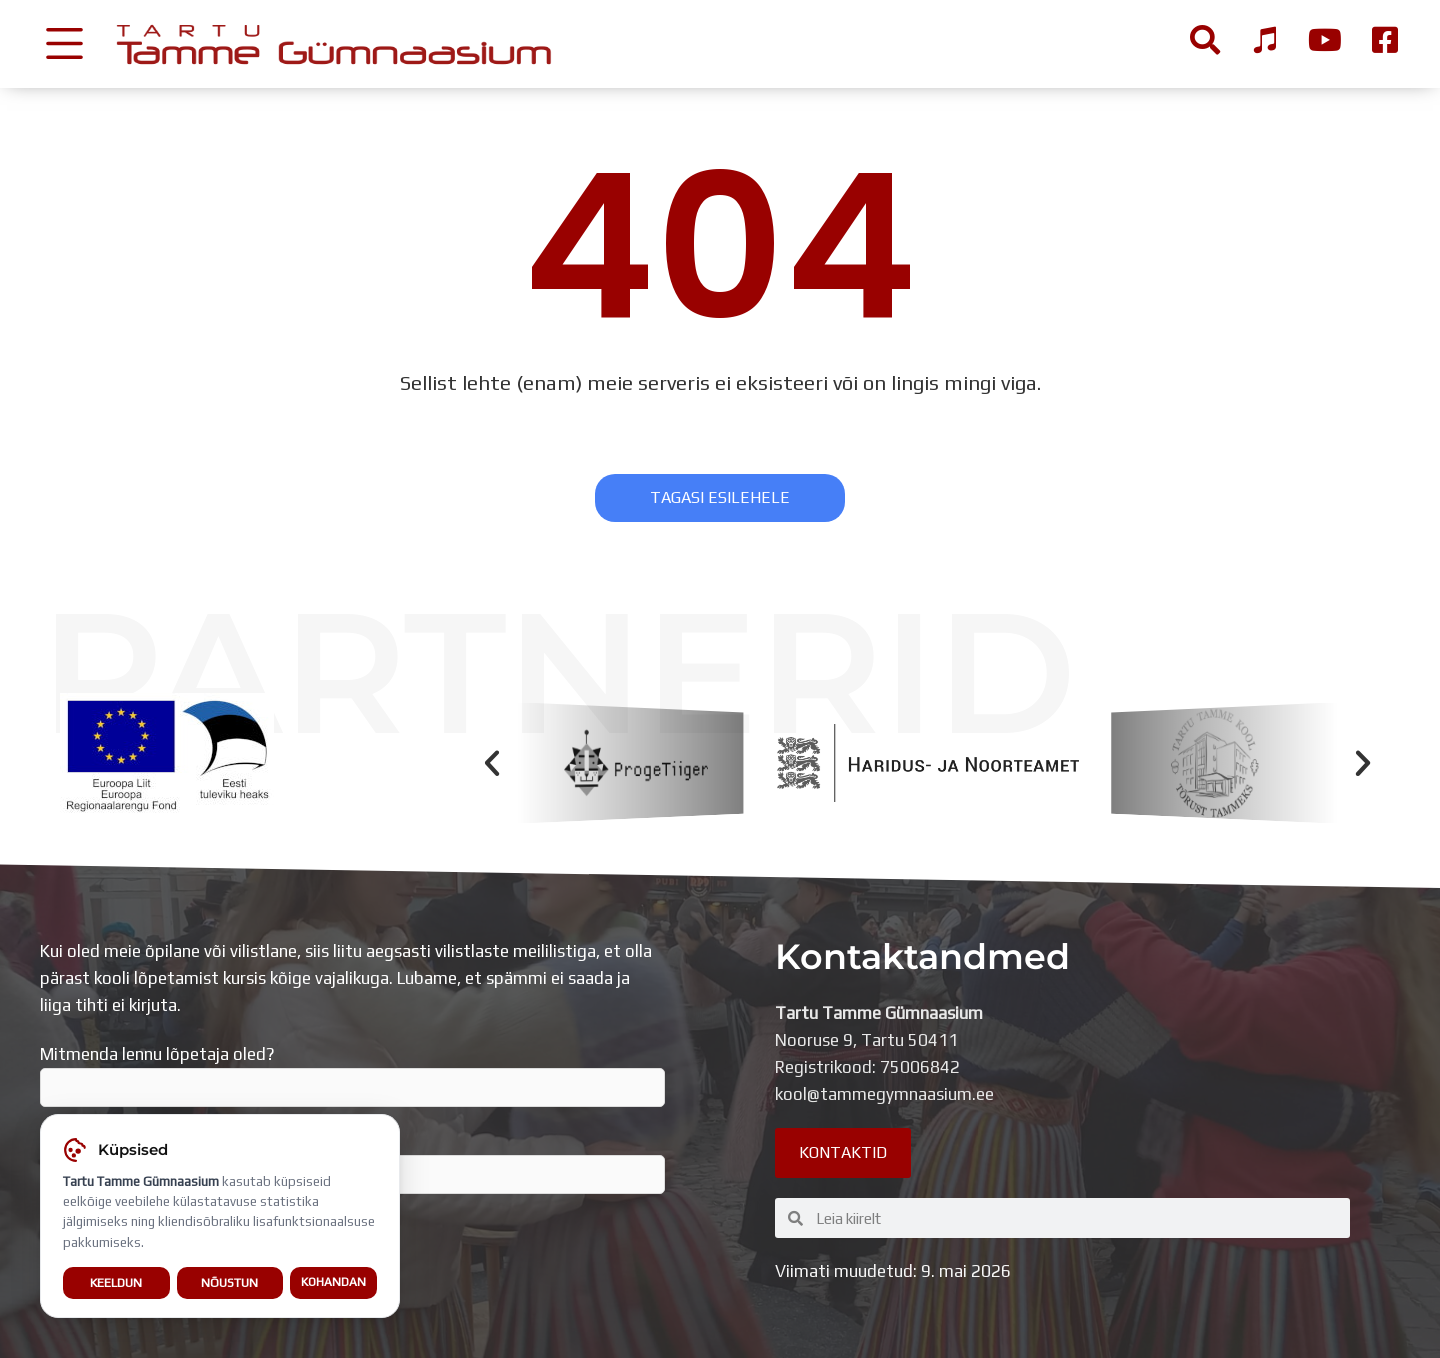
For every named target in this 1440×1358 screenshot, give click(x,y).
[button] (492, 763)
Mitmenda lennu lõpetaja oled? (352, 1076)
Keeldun (116, 1285)
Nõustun (229, 1285)
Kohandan (333, 1286)
